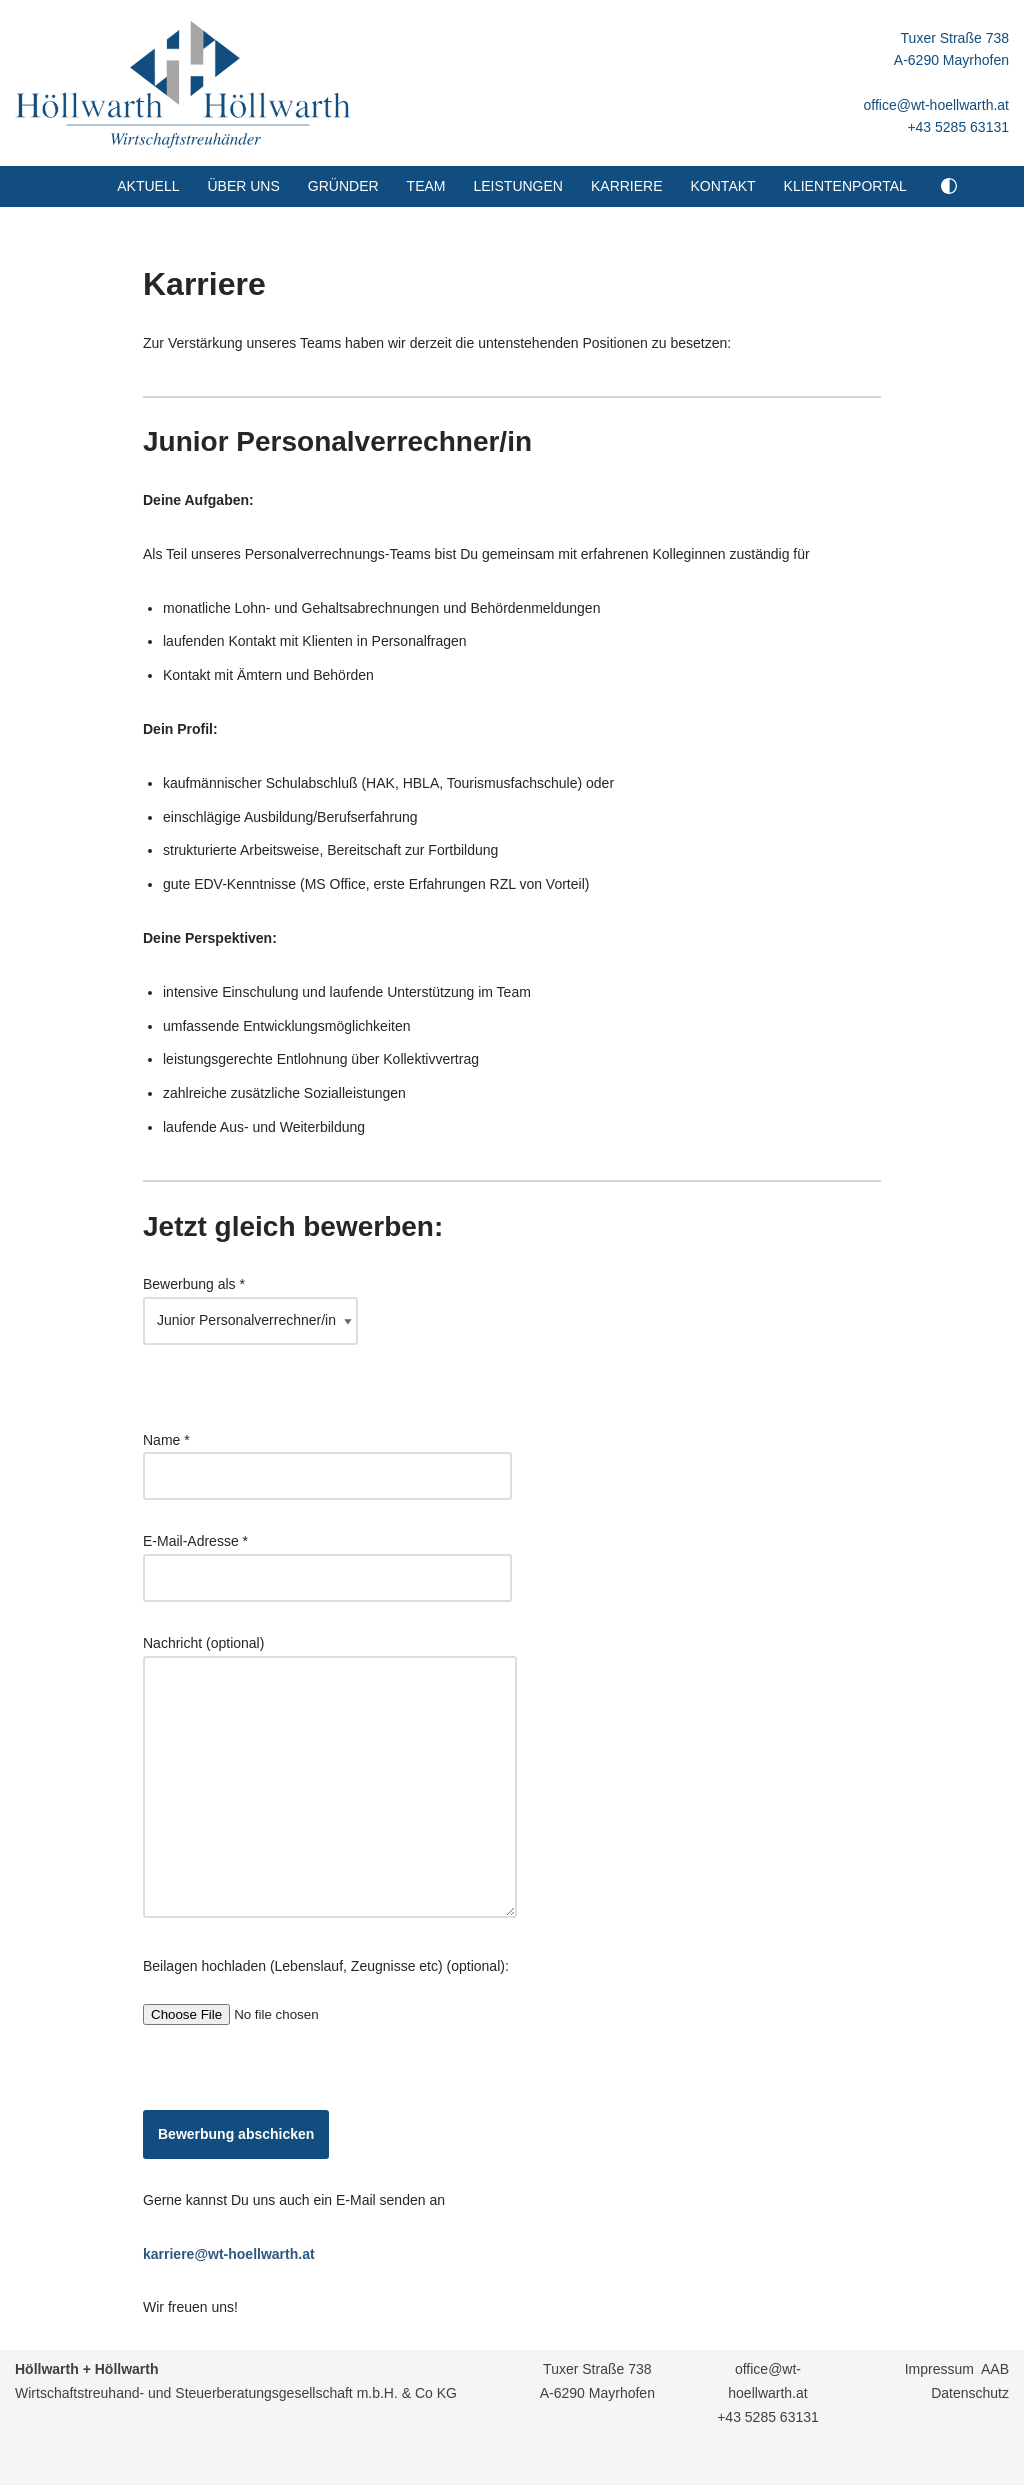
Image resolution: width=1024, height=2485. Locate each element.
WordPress (191, 2461)
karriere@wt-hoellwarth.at (229, 2254)
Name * (327, 1458)
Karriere (627, 186)
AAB (995, 2369)
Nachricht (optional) (330, 1778)
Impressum (939, 2369)
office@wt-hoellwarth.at (936, 105)
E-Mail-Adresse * (327, 1559)
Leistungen (517, 186)
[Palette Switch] (949, 186)
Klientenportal (845, 186)
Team (426, 186)
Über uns (243, 186)
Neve (31, 2461)
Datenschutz (970, 2393)
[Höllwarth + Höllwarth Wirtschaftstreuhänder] (183, 83)
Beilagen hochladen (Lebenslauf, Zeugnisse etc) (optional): (326, 1990)
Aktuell (148, 186)
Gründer (343, 186)
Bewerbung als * (250, 1302)
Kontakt (723, 186)
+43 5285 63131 (958, 127)
